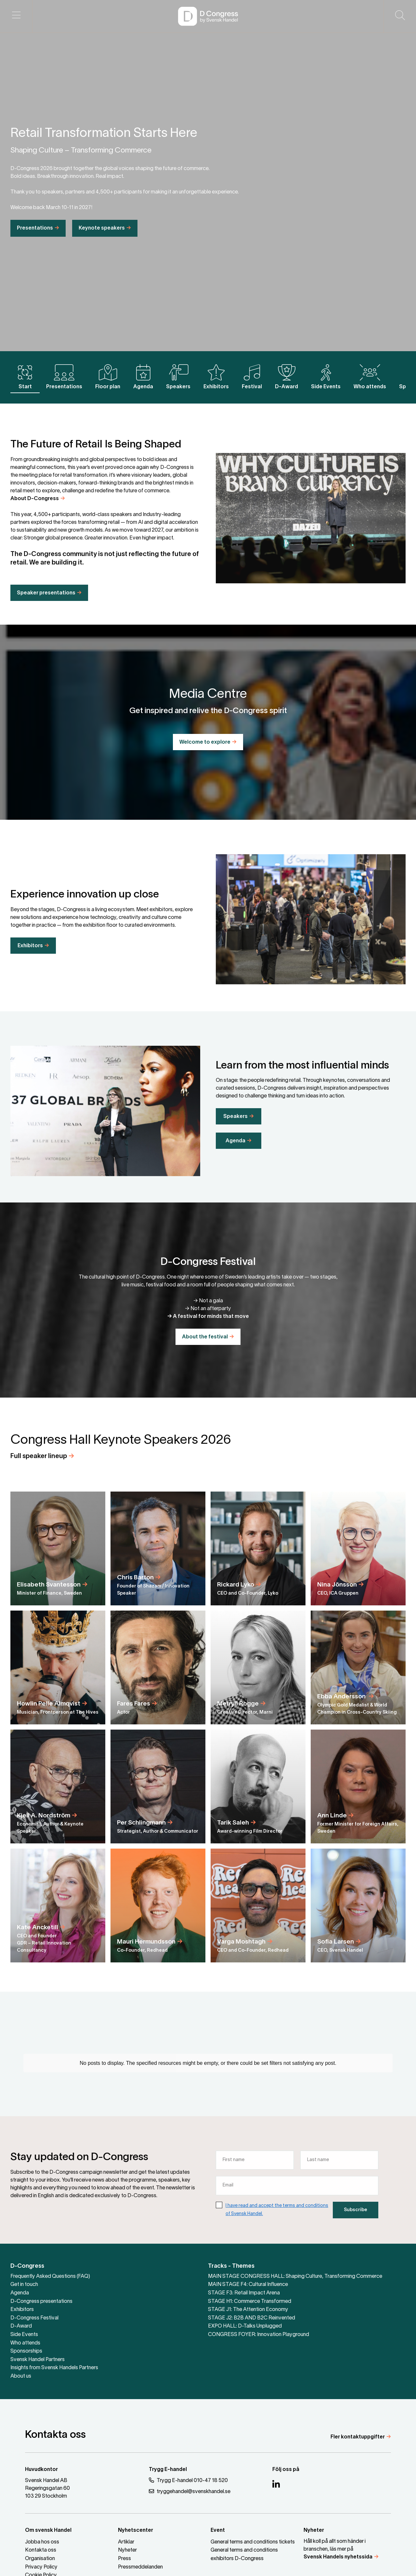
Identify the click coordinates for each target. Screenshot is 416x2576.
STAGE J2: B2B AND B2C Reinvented (251, 2318)
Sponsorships (26, 2351)
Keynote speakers (102, 241)
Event (218, 2530)
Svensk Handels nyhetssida (338, 2557)
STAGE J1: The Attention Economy (248, 2309)
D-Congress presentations (41, 2301)
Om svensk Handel (48, 2530)
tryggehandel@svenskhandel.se (189, 2491)
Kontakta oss (40, 2550)
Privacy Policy (41, 2567)
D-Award (286, 376)
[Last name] (339, 2173)
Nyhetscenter (135, 2530)
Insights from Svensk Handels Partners (54, 2368)
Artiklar (126, 2542)
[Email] (297, 2198)
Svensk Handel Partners (37, 2359)
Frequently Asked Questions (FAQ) (50, 2276)
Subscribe (355, 2223)
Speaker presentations (46, 606)
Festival (252, 376)
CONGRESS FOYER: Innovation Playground (258, 2334)
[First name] (255, 2173)
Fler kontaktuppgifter (358, 2437)
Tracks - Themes (231, 2266)
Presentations (35, 241)
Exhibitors (216, 376)
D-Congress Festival (34, 2318)
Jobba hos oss (42, 2542)
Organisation (40, 2558)
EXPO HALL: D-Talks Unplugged (245, 2326)
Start (25, 376)
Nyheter (127, 2550)
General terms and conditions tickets (253, 2542)
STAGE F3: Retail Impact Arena (244, 2293)
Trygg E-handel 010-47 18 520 (188, 2480)
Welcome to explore (204, 742)
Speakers (178, 376)
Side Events (326, 376)
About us (20, 2376)
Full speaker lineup (38, 1470)
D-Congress (27, 2266)
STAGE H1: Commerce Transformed (249, 2301)
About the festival (205, 1337)
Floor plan (107, 376)
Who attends (370, 376)
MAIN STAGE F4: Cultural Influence (248, 2284)
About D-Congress (34, 512)
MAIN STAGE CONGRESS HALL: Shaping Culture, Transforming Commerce (295, 2276)
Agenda (143, 376)
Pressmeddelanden (140, 2567)
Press (124, 2558)
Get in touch (24, 2284)
